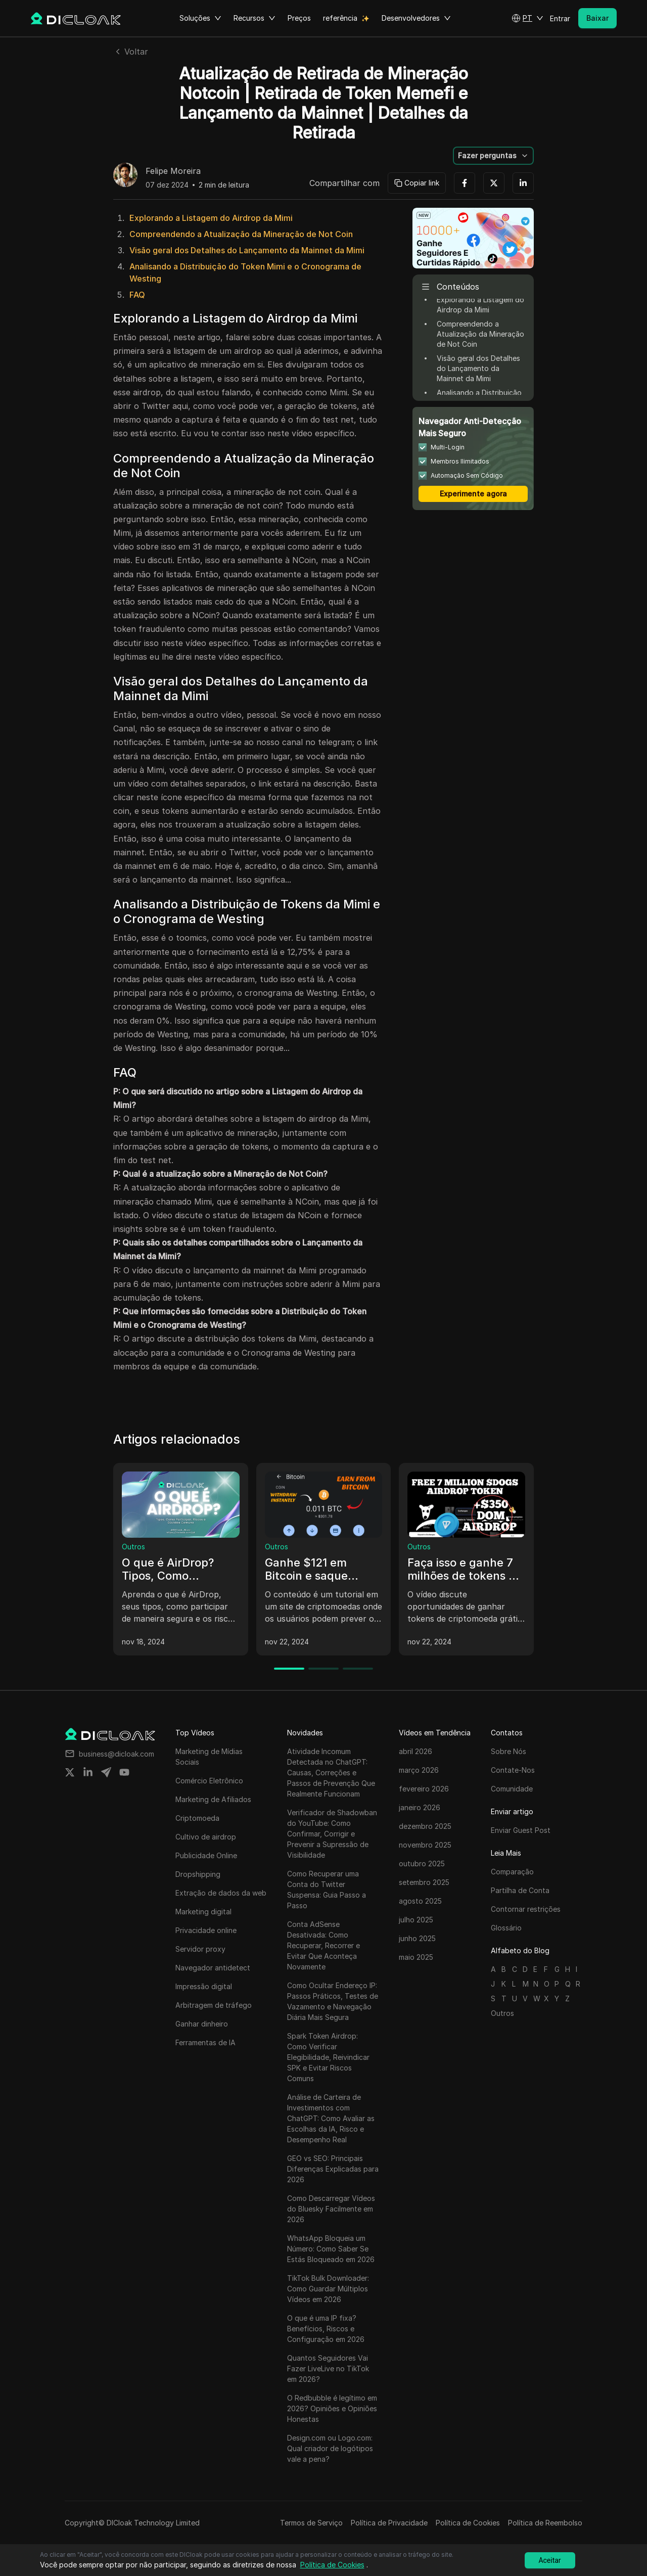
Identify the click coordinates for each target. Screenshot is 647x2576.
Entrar (560, 18)
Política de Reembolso (545, 2522)
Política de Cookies (468, 2522)
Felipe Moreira (173, 171)
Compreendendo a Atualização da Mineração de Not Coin (241, 234)
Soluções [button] (200, 18)
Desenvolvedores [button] (416, 18)
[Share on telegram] (106, 1772)
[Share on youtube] (124, 1772)
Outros (133, 1546)
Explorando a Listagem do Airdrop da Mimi (211, 218)
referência (340, 18)
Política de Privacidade (389, 2522)
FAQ (137, 295)
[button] (527, 18)
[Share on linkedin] (88, 1772)
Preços (299, 18)
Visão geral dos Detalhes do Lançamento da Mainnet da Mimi (246, 250)
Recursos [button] (254, 18)
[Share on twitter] (70, 1772)
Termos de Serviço (311, 2522)
